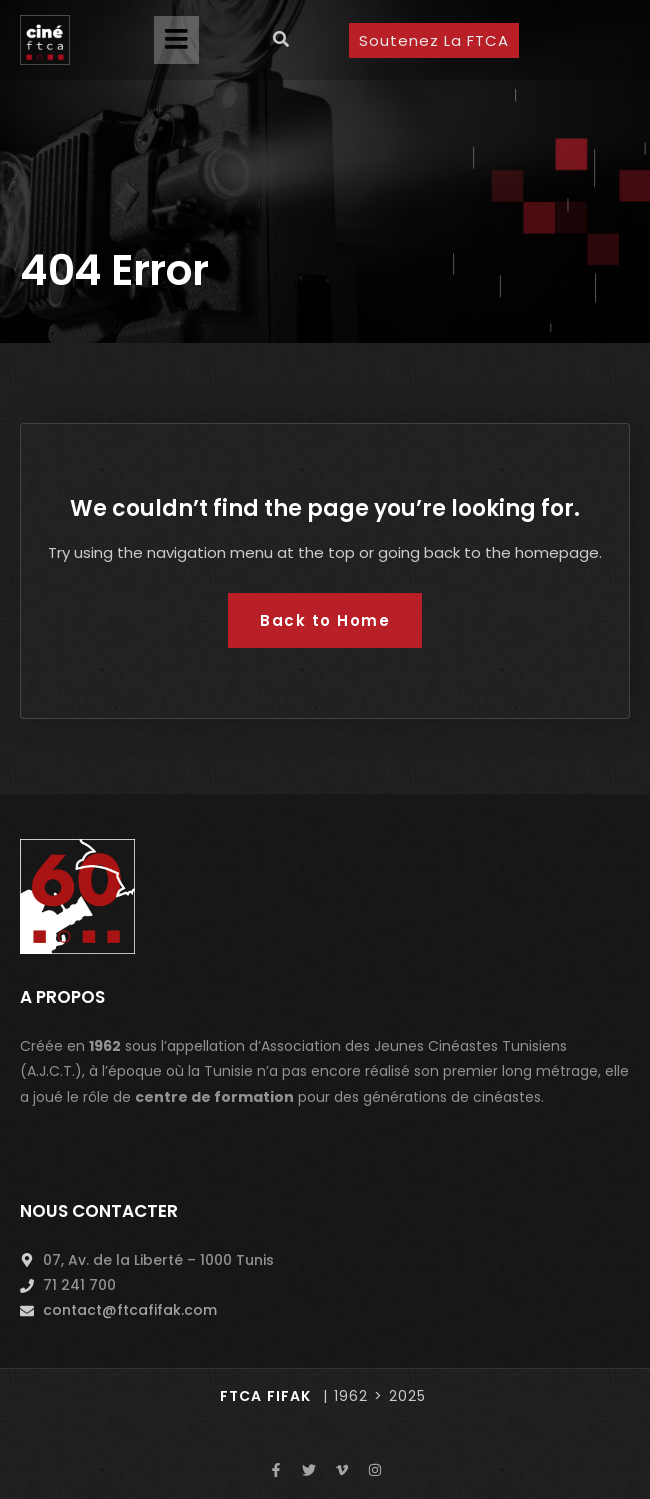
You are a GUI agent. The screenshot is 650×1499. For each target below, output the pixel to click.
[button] (176, 40)
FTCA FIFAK (265, 1396)
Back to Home (325, 620)
